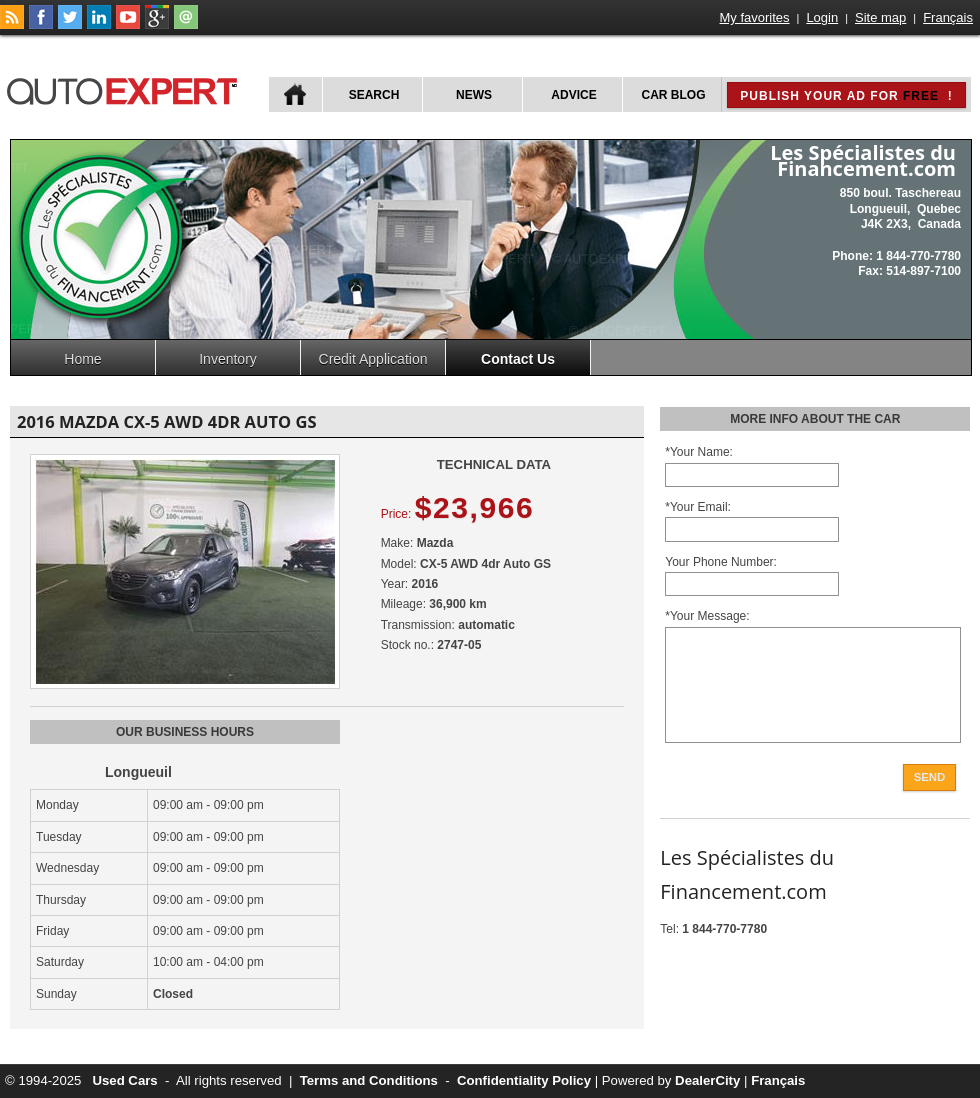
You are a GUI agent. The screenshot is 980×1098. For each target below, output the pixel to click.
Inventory (228, 359)
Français (948, 17)
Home (82, 359)
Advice (573, 95)
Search (374, 95)
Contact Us (518, 359)
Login (822, 17)
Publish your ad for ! (846, 96)
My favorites (755, 17)
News (474, 95)
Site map (880, 17)
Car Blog (674, 95)
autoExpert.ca (126, 88)
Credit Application (373, 359)
